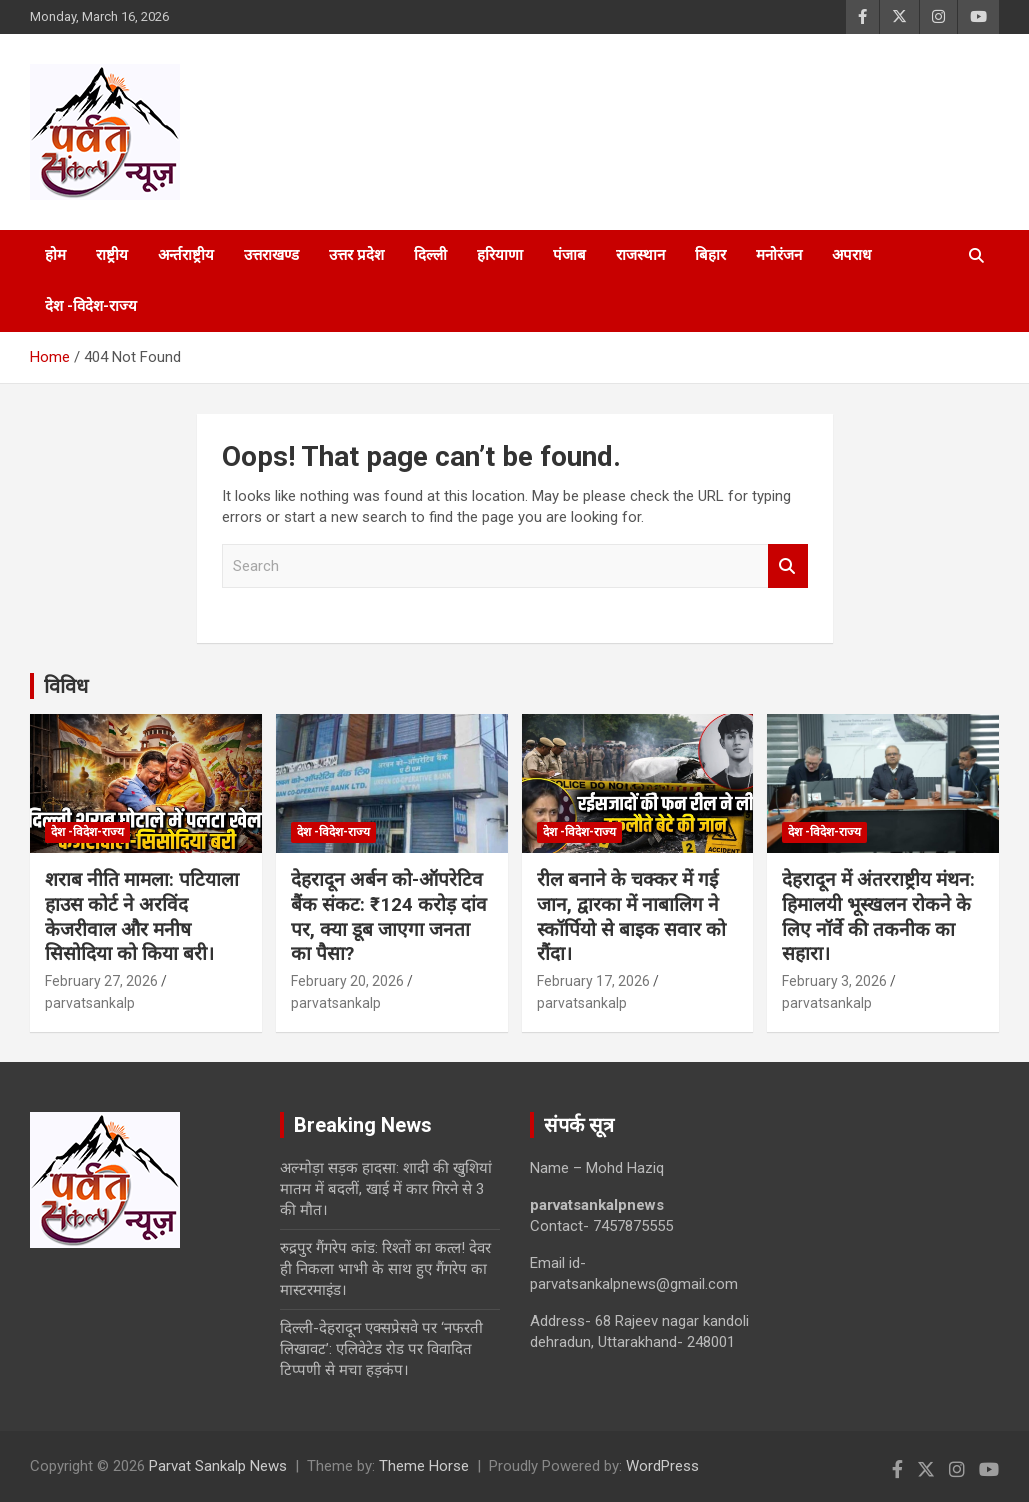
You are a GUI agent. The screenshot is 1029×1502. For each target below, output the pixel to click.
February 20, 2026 (347, 981)
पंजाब (569, 255)
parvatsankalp (90, 1003)
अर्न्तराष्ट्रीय (186, 255)
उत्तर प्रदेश (356, 255)
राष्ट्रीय (112, 255)
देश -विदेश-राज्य (91, 306)
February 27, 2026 (101, 981)
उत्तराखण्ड (271, 255)
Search (788, 566)
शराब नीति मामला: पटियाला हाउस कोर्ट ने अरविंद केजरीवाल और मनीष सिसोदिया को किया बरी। (142, 916)
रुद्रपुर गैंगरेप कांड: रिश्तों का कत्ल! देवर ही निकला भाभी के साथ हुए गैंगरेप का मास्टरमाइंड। (385, 1269)
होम (55, 255)
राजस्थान (640, 255)
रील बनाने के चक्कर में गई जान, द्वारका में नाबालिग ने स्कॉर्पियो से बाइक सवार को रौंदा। (631, 916)
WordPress (662, 1466)
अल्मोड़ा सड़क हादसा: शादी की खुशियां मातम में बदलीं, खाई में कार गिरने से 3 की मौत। (386, 1189)
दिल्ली (430, 255)
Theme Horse (424, 1466)
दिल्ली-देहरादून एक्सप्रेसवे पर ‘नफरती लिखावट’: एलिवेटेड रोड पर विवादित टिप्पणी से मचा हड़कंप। (381, 1349)
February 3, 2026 (834, 981)
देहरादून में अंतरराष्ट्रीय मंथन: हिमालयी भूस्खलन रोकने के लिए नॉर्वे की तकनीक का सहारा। (878, 916)
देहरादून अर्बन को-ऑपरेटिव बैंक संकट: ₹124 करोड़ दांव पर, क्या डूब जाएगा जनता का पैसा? (389, 916)
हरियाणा (500, 255)
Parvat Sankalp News (218, 1466)
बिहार (710, 255)
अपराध (851, 255)
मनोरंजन (779, 255)
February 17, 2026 (593, 981)
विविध (66, 686)
